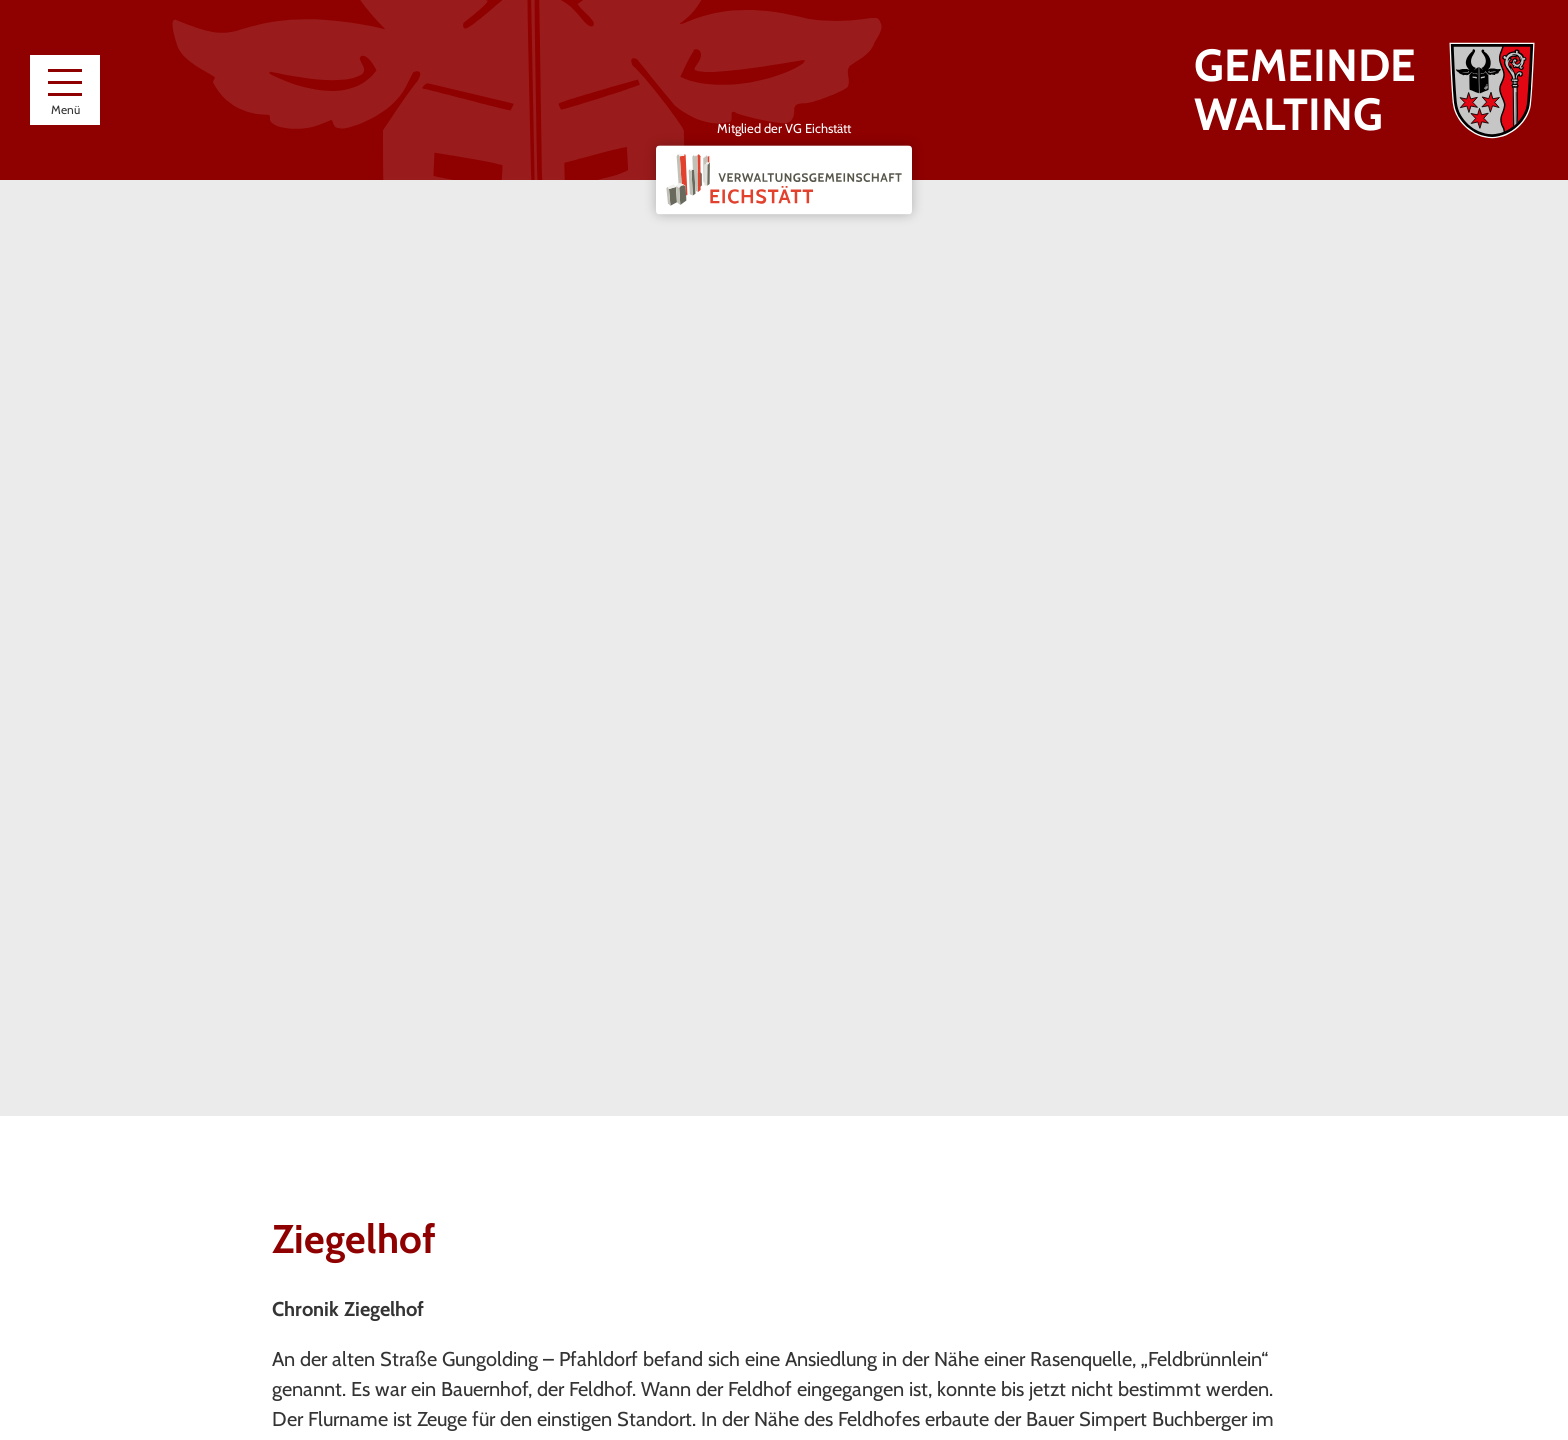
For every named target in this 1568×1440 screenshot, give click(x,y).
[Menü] (65, 90)
